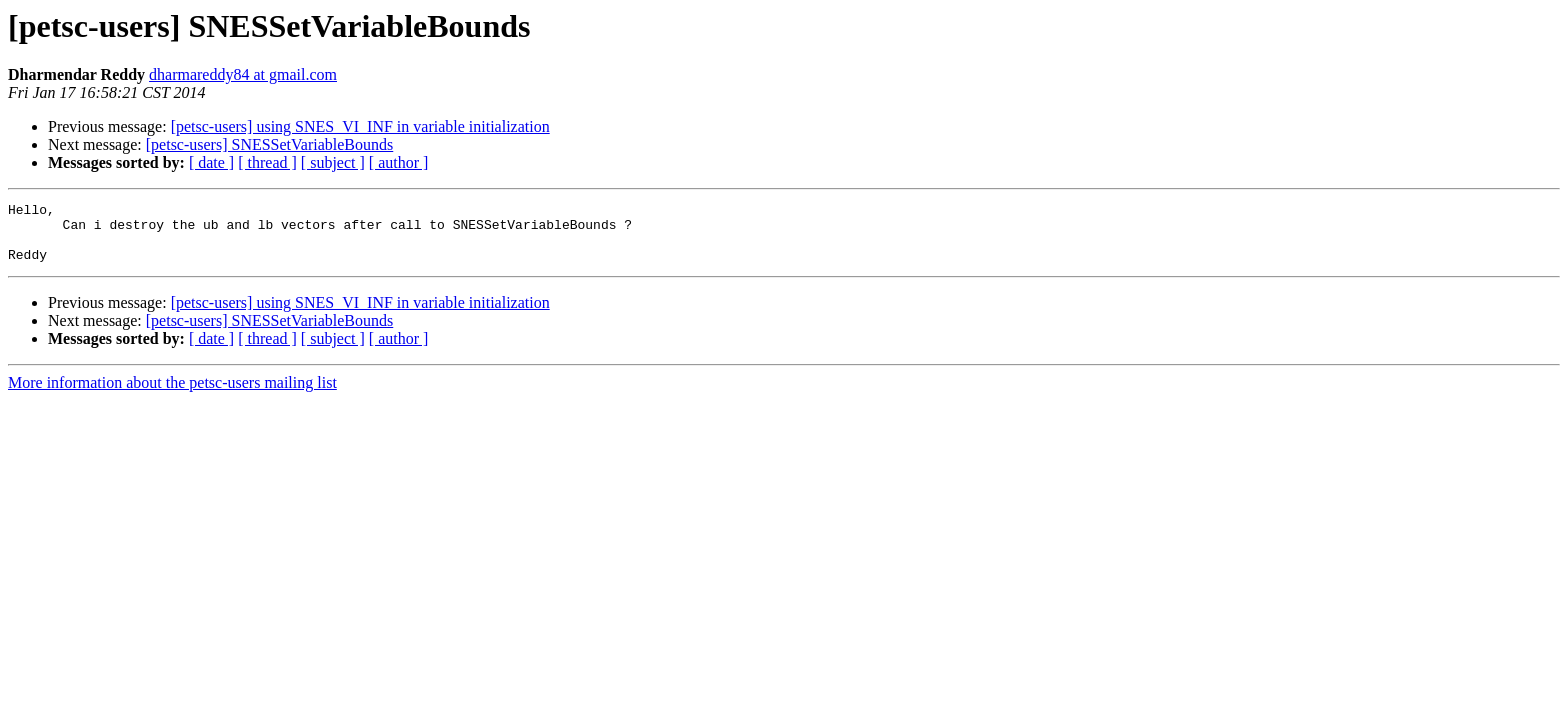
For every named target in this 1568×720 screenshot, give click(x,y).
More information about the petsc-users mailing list (172, 394)
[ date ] (211, 162)
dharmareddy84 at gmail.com (243, 74)
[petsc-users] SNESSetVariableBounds (270, 144)
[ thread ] (267, 162)
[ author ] (399, 162)
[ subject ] (333, 162)
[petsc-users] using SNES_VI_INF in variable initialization (360, 126)
